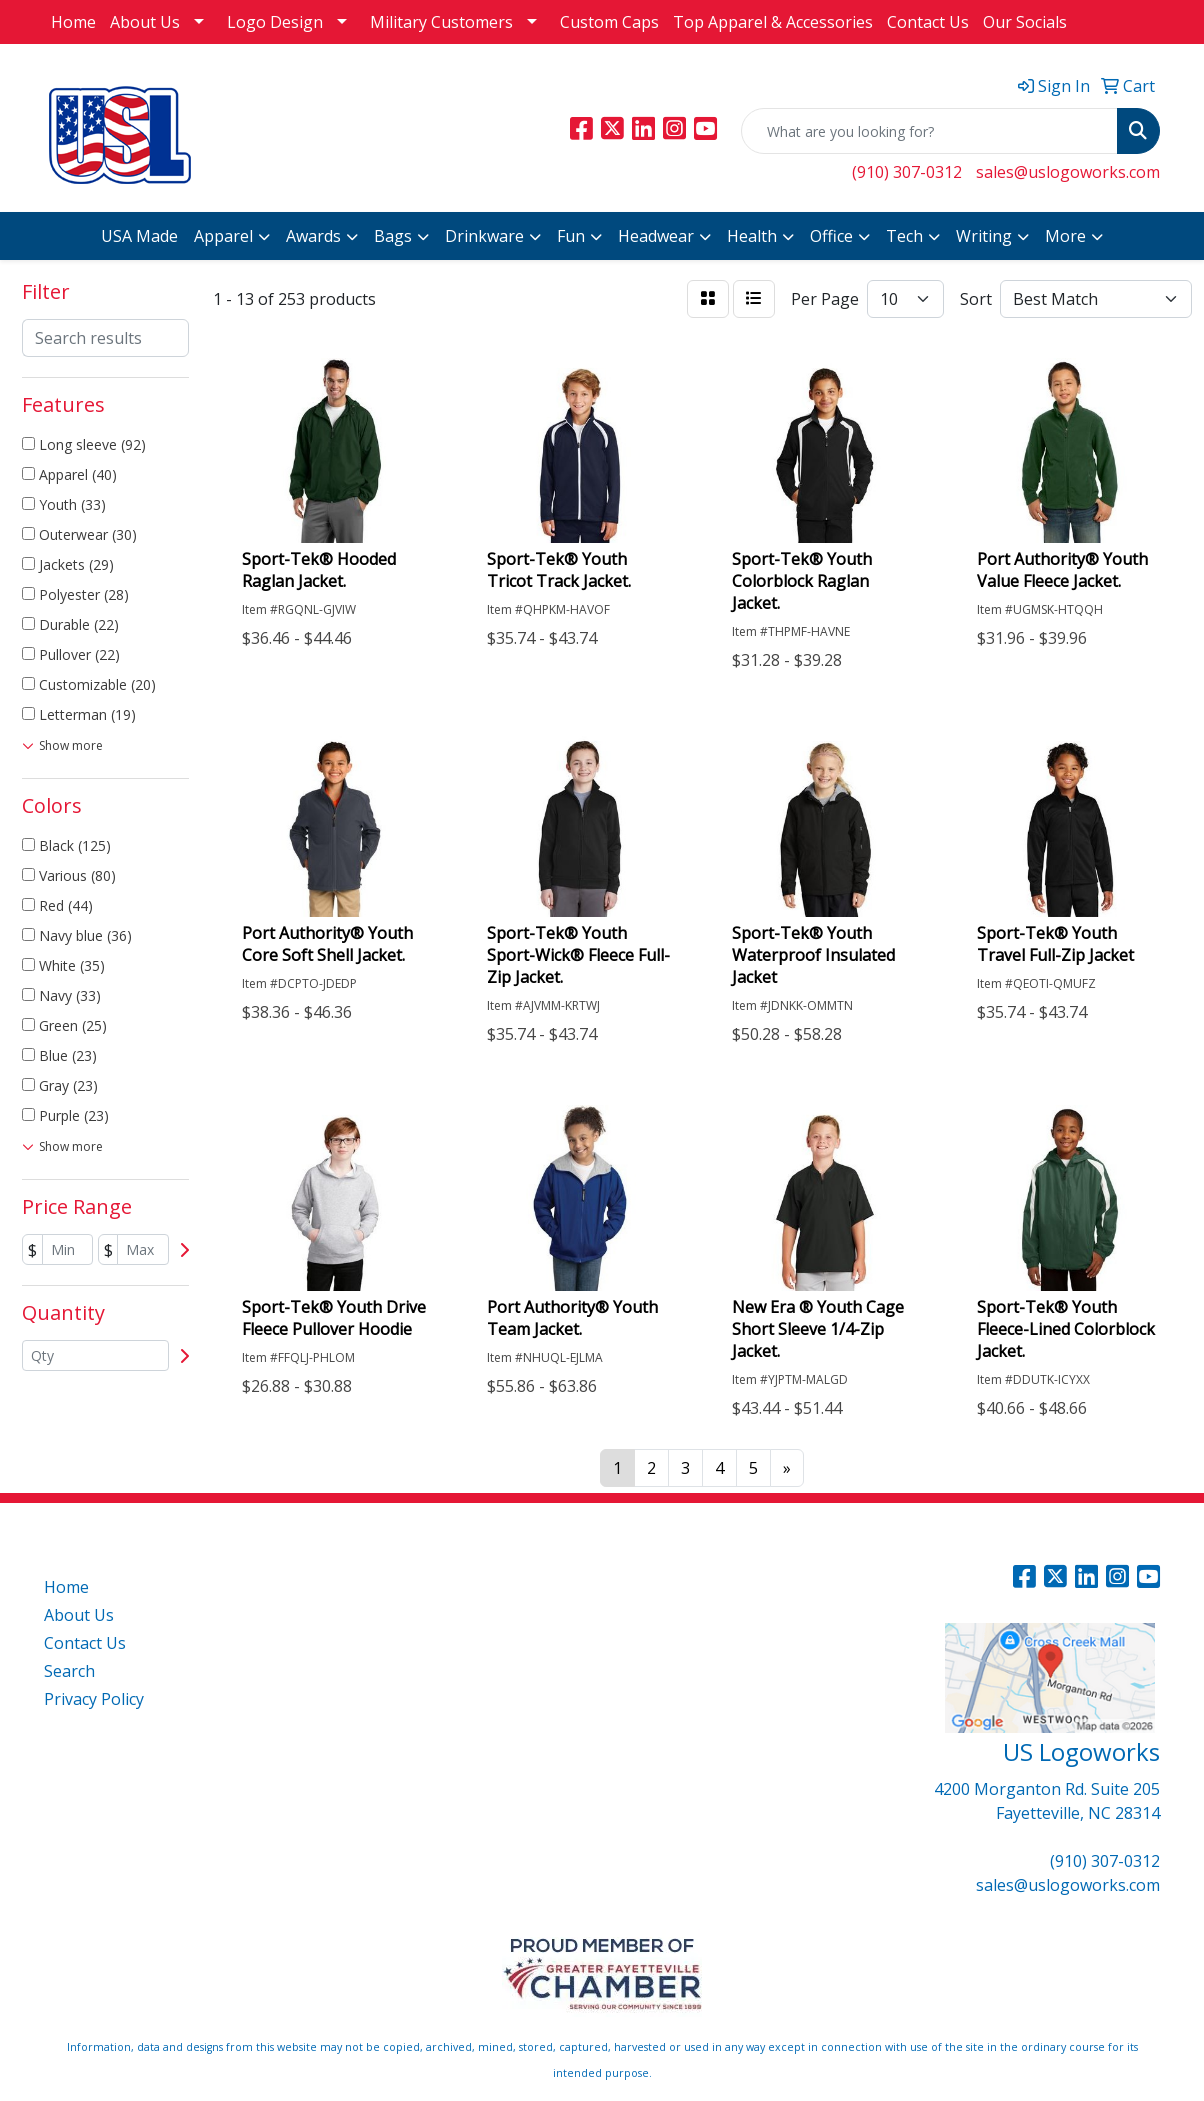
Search (69, 1671)
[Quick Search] (929, 131)
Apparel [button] (223, 236)
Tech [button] (904, 236)
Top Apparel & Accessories (773, 22)
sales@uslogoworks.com (1068, 172)
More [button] (1065, 236)
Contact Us (928, 22)
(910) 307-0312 (907, 172)
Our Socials (1025, 22)
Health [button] (752, 236)
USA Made (139, 236)
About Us (145, 22)
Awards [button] (313, 236)
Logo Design (275, 22)
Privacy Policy (94, 1699)
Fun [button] (571, 236)
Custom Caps (609, 22)
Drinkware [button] (484, 236)
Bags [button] (393, 236)
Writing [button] (984, 236)
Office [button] (831, 236)
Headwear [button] (656, 236)
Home (73, 22)
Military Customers (441, 22)
